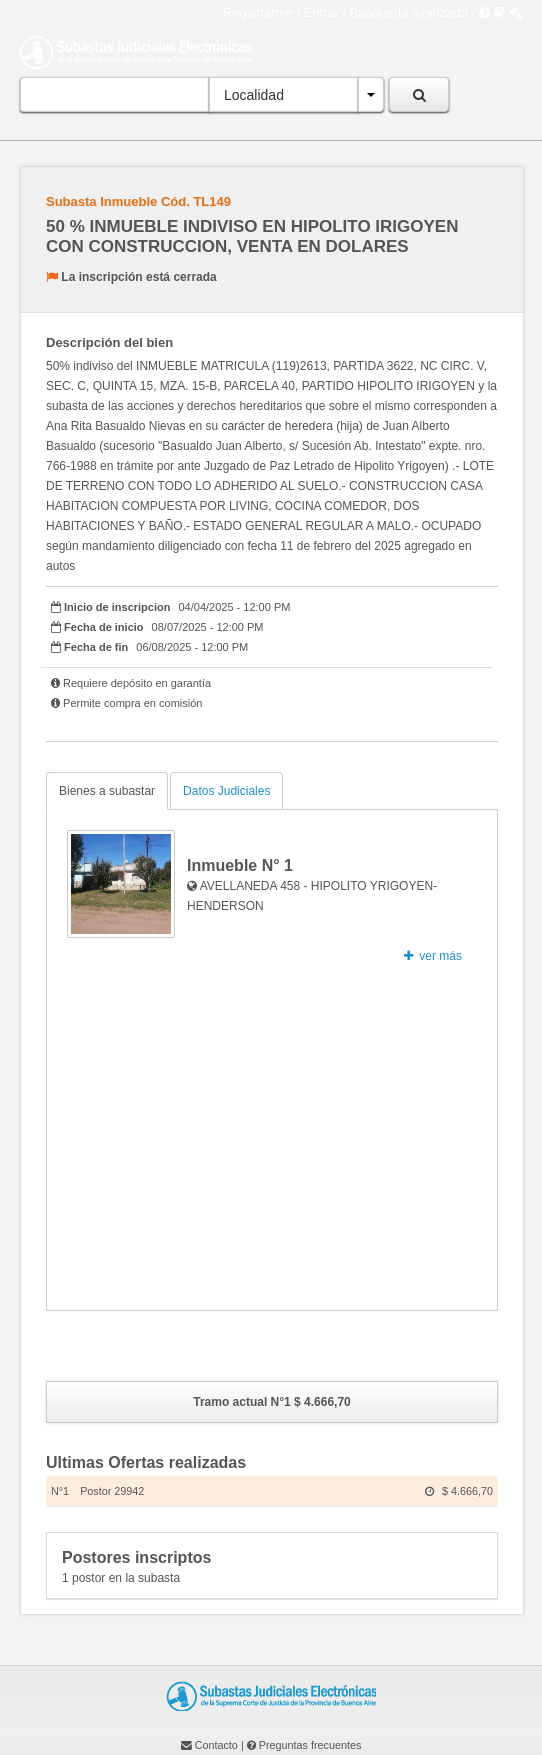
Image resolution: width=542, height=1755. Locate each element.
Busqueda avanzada (409, 12)
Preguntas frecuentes (310, 1745)
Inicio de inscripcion (117, 607)
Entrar (321, 12)
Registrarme (258, 12)
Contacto (216, 1745)
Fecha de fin (96, 647)
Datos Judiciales (226, 791)
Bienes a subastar (107, 791)
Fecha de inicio (103, 627)
